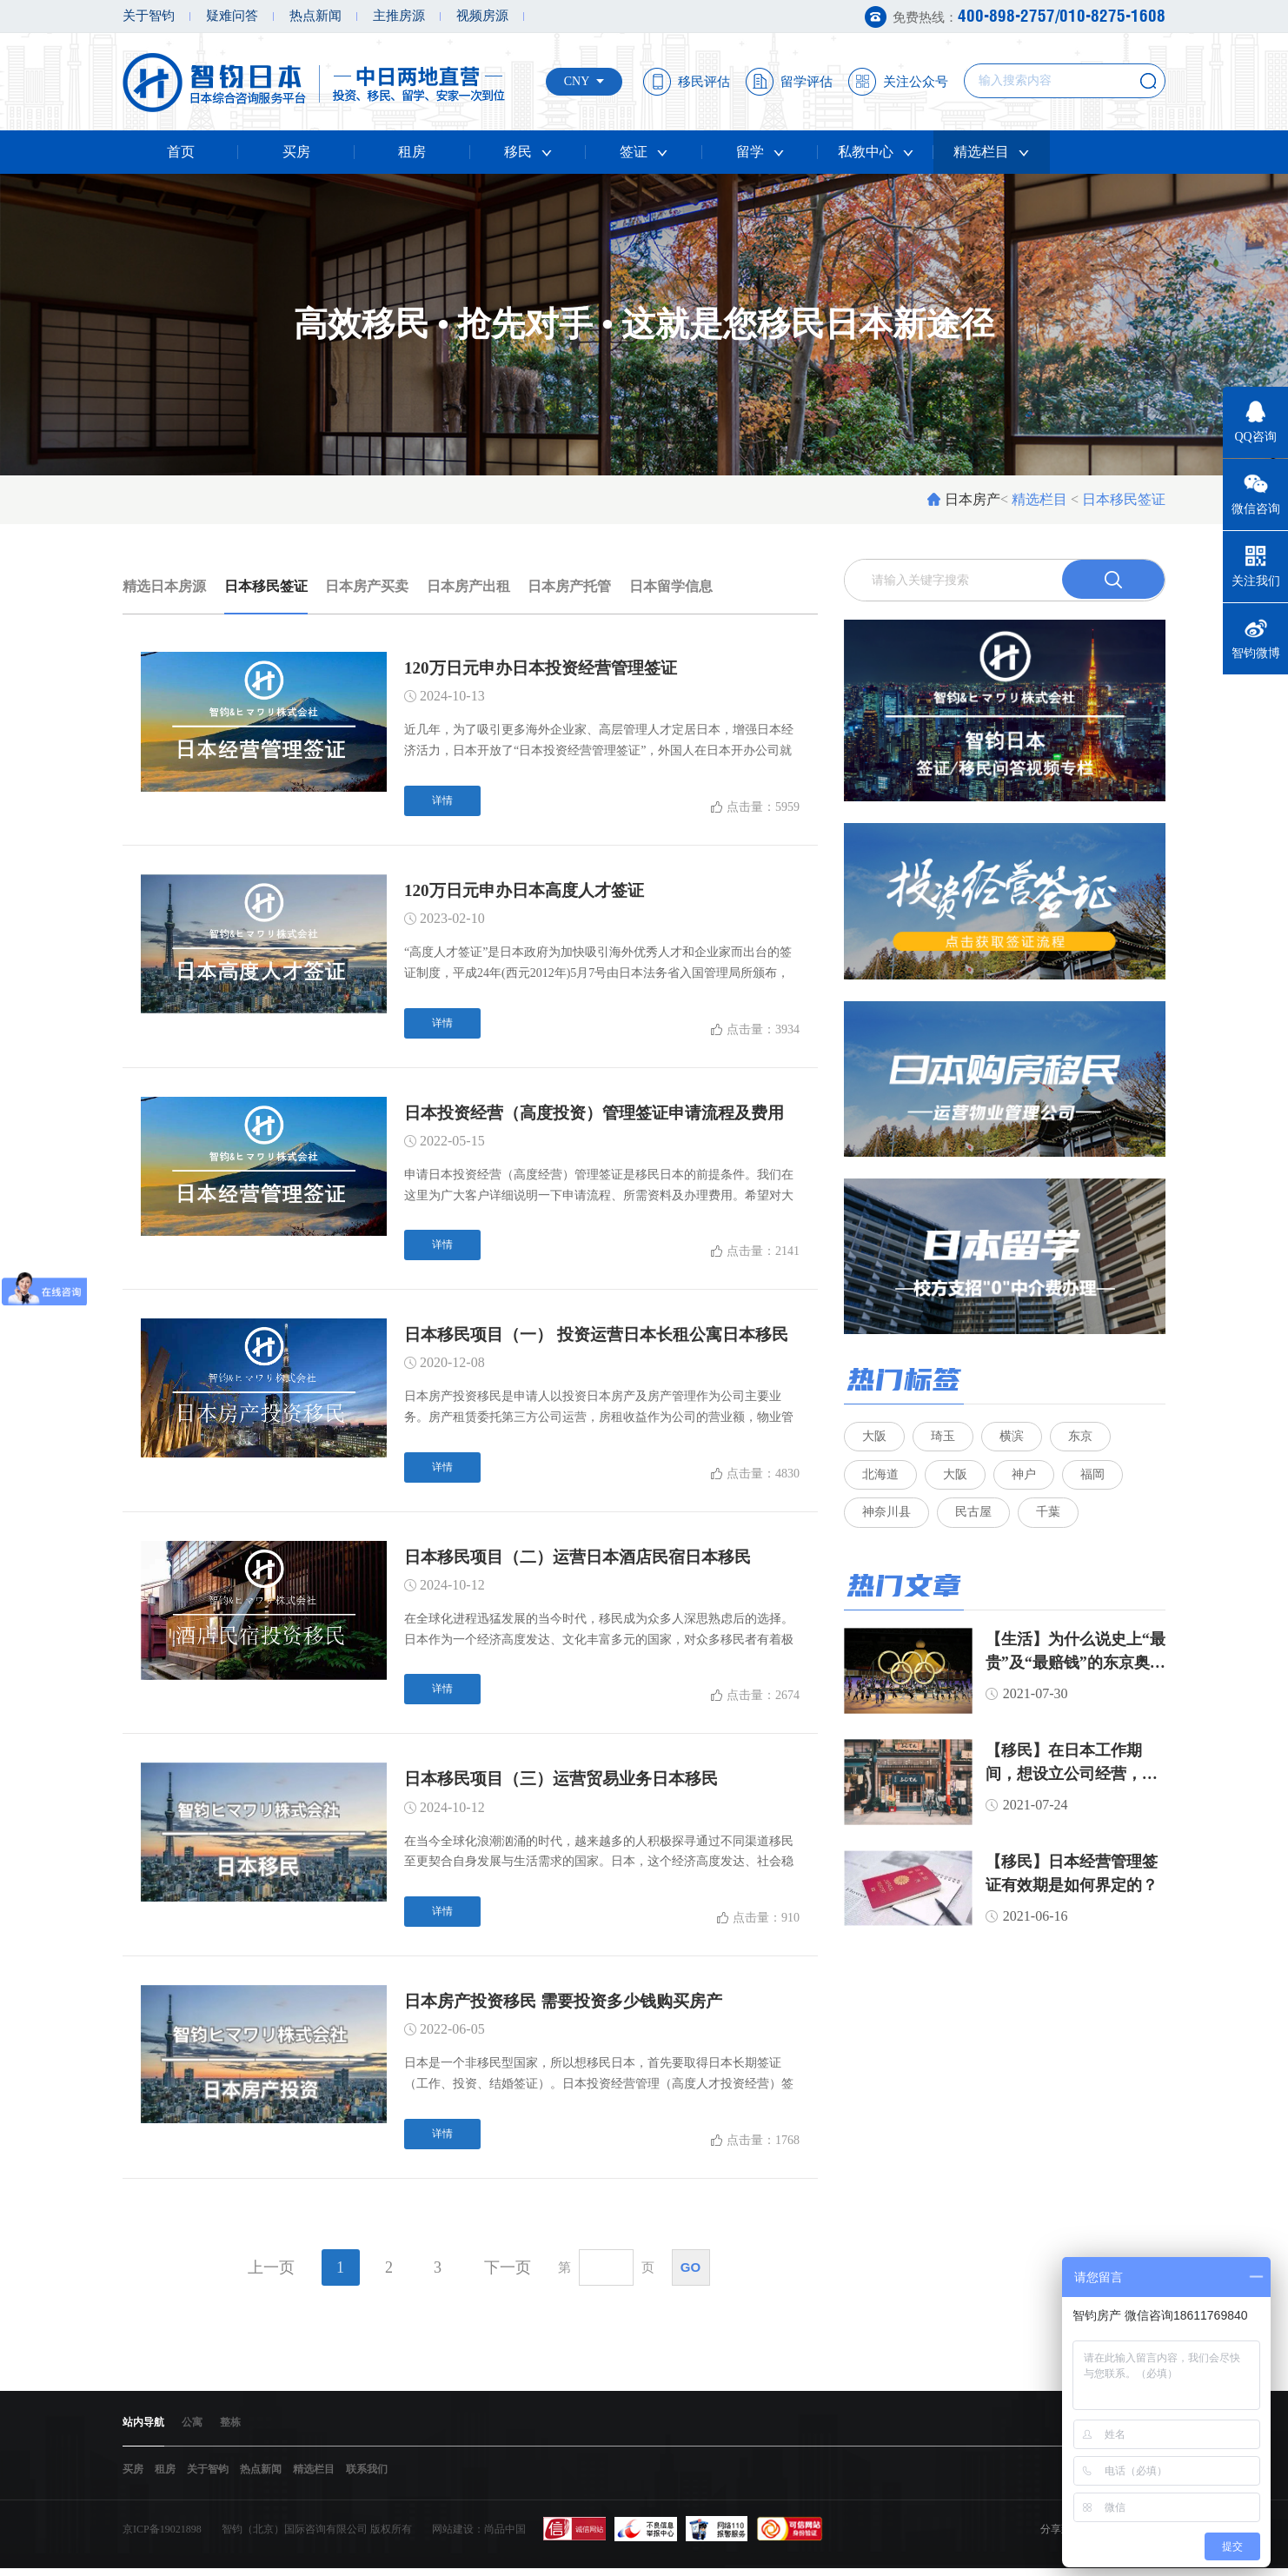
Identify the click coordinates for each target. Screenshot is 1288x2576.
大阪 (874, 1437)
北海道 (880, 1479)
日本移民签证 (266, 586)
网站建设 (453, 2537)
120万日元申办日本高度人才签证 (530, 891)
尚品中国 (505, 2537)
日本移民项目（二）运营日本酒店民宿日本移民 (586, 1560)
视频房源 (482, 16)
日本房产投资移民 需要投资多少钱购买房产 (571, 2006)
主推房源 (399, 16)
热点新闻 (315, 16)
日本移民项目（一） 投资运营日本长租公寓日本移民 (606, 1337)
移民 (528, 151)
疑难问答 (232, 16)
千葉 (1050, 1521)
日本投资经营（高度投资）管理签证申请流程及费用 (604, 1115)
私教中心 (875, 151)
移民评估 (704, 82)
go (690, 2273)
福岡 (1095, 1479)
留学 (760, 151)
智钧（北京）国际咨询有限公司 (295, 2537)
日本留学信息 (671, 586)
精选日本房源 (164, 586)
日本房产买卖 (366, 586)
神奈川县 (886, 1521)
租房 (412, 151)
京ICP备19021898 (162, 2537)
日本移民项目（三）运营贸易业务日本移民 (569, 1783)
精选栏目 (991, 151)
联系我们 (367, 2477)
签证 (643, 151)
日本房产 (972, 499)
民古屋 (974, 1521)
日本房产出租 (468, 586)
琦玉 (944, 1437)
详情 (442, 801)
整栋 (230, 2429)
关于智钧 (149, 16)
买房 (296, 151)
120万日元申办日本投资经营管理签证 (547, 668)
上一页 (271, 2273)
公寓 (192, 2429)
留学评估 (806, 82)
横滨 (1013, 1437)
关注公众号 (915, 82)
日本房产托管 (569, 586)
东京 (1083, 1437)
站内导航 (143, 2429)
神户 (1025, 1479)
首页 (181, 151)
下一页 (507, 2273)
